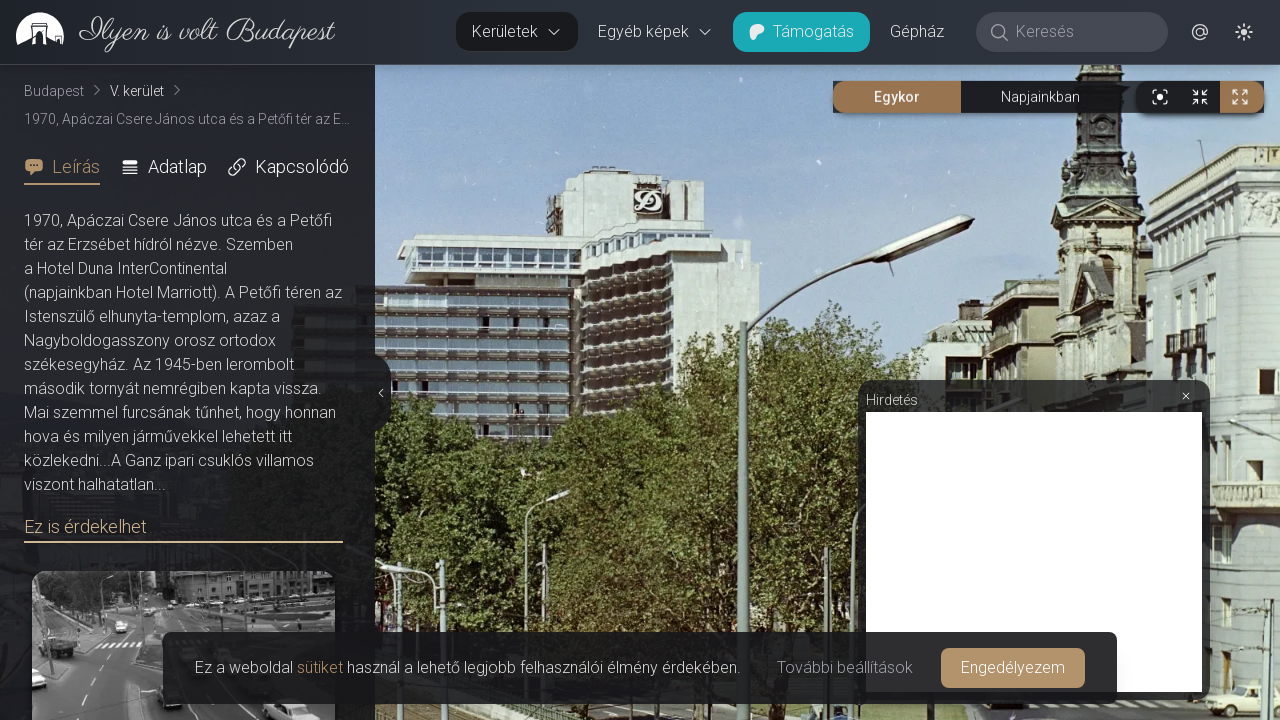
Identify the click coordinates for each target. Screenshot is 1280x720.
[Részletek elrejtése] (383, 393)
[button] (1200, 32)
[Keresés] (1082, 32)
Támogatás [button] (801, 31)
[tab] (68, 167)
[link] (167, 32)
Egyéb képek (655, 31)
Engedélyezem (1013, 667)
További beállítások (845, 667)
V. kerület (137, 91)
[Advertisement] (1034, 552)
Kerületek (517, 31)
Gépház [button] (917, 31)
